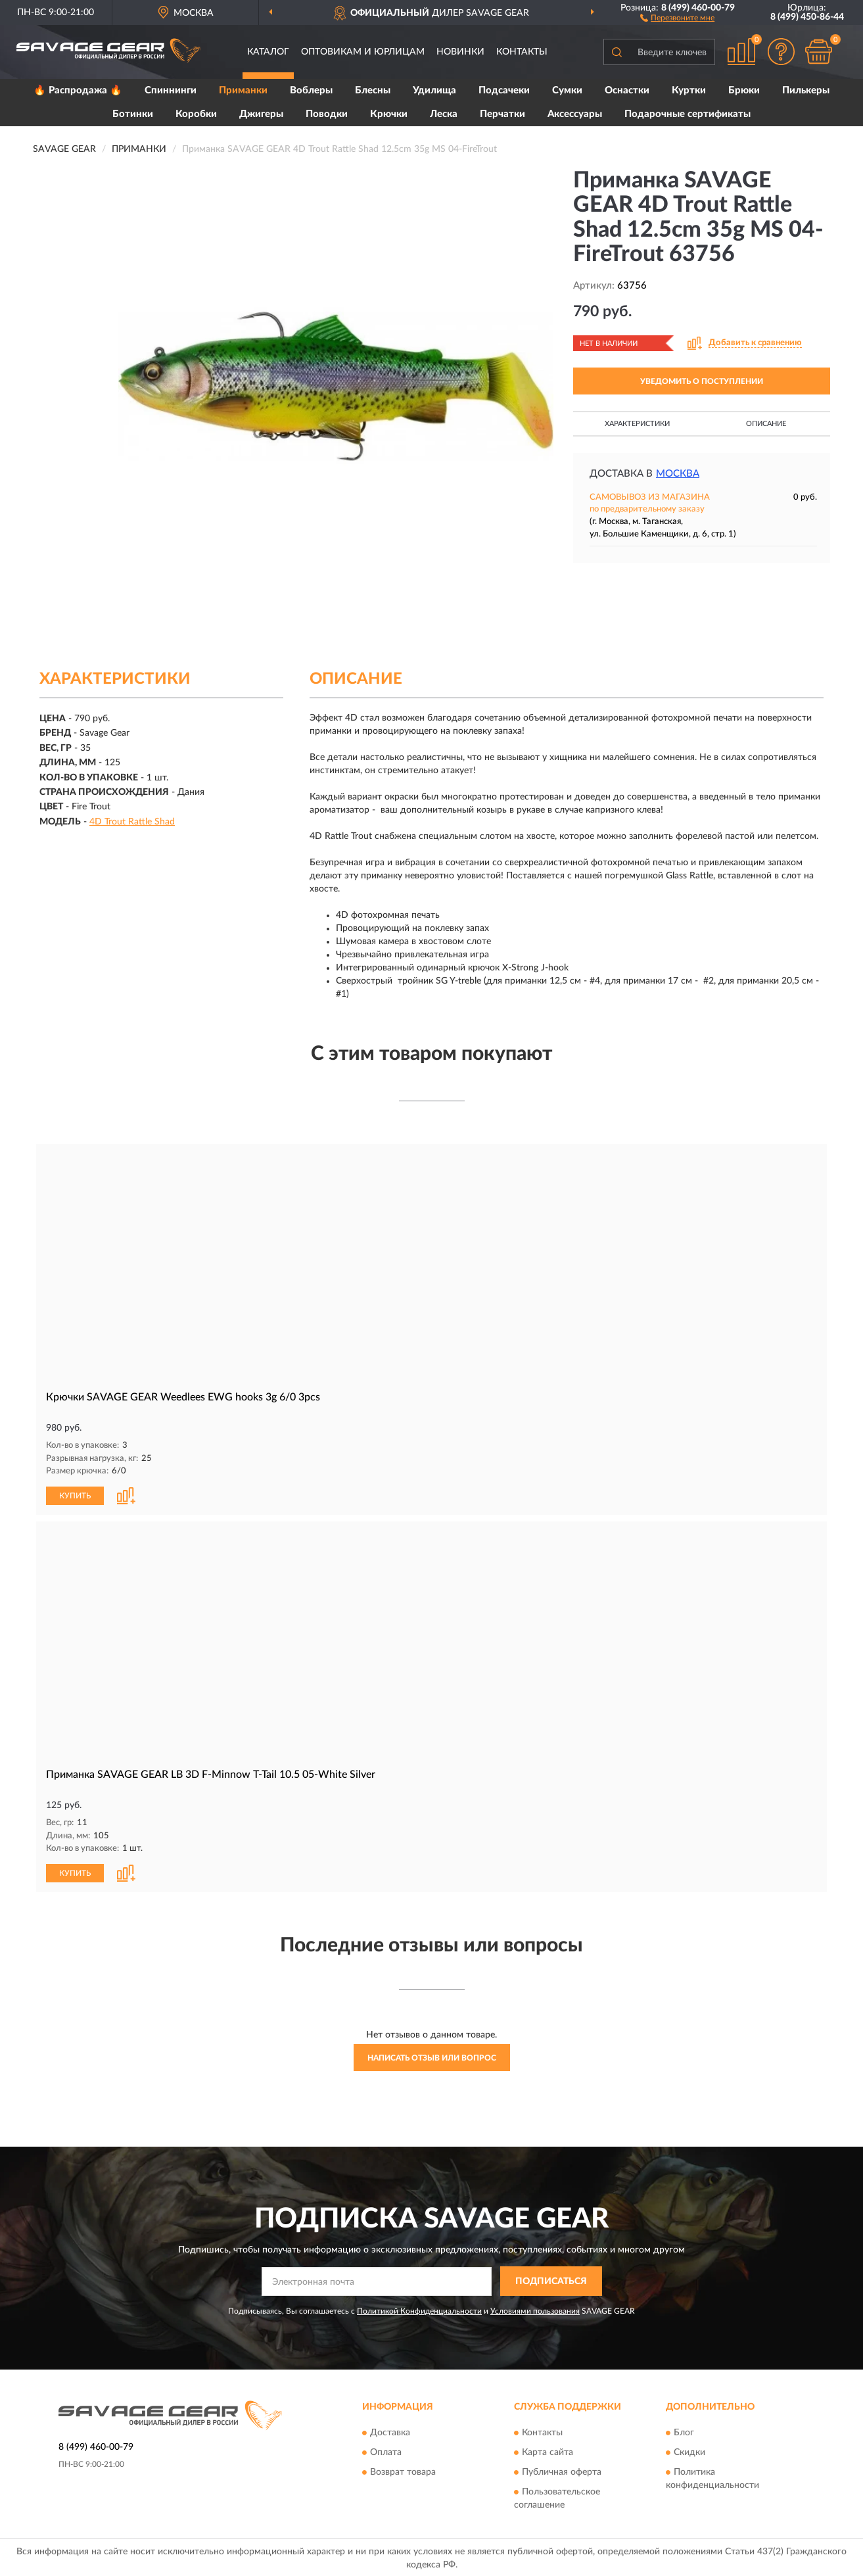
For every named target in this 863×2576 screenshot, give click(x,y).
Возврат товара (403, 2472)
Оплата (386, 2452)
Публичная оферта (561, 2472)
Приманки (243, 90)
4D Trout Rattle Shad (132, 821)
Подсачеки (504, 90)
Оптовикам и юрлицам (363, 52)
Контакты (522, 52)
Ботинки (132, 114)
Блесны (372, 90)
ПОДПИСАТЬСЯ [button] (551, 2281)
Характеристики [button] (637, 423)
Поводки (327, 114)
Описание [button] (766, 423)
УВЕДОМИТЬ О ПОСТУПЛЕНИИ (701, 381)
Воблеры (311, 90)
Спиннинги (171, 90)
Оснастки (627, 90)
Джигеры (261, 114)
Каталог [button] (268, 52)
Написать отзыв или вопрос (431, 2058)
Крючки (389, 114)
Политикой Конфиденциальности (419, 2311)
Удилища (434, 90)
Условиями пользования (535, 2311)
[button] (677, 17)
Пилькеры (805, 90)
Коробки (196, 114)
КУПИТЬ (75, 1496)
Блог (684, 2432)
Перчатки (502, 114)
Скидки (689, 2452)
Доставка (390, 2432)
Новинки (460, 52)
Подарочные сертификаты (687, 114)
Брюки (744, 90)
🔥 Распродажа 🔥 (78, 90)
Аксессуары (575, 114)
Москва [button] (677, 474)
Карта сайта (547, 2452)
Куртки (689, 90)
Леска (443, 114)
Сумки (567, 90)
